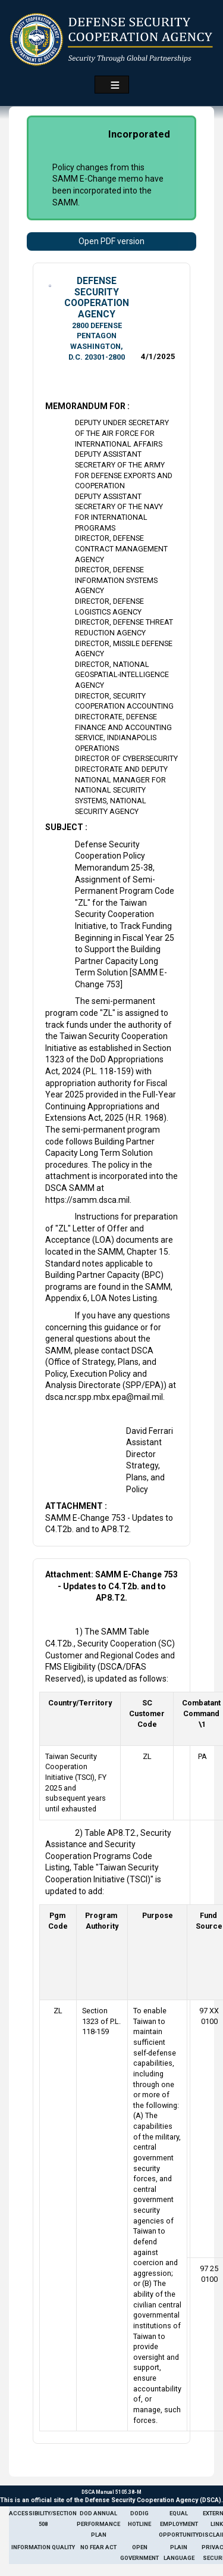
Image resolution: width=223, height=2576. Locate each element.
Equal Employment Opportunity (179, 2523)
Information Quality (43, 2547)
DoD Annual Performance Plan (98, 2523)
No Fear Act (98, 2547)
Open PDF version (111, 241)
